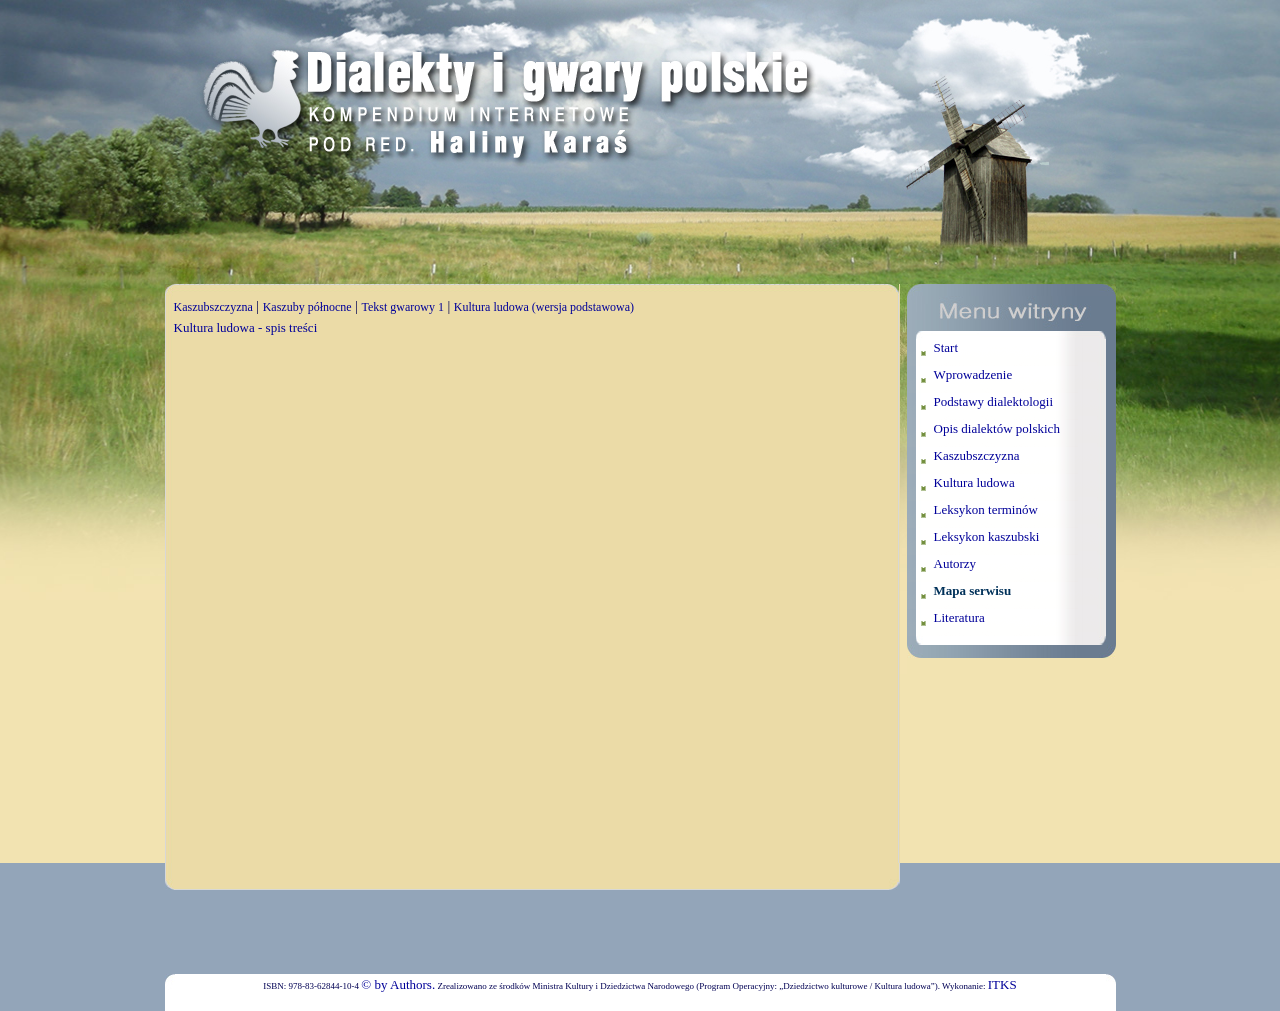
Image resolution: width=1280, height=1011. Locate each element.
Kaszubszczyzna (213, 307)
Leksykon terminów (986, 509)
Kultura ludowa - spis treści (246, 327)
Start (946, 347)
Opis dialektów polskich (997, 428)
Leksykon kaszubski (987, 536)
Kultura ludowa (974, 482)
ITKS (1002, 984)
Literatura (959, 617)
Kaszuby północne (307, 307)
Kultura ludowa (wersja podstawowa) (544, 307)
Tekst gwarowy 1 (402, 307)
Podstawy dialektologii (994, 401)
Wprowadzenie (973, 374)
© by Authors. (398, 984)
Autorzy (955, 563)
